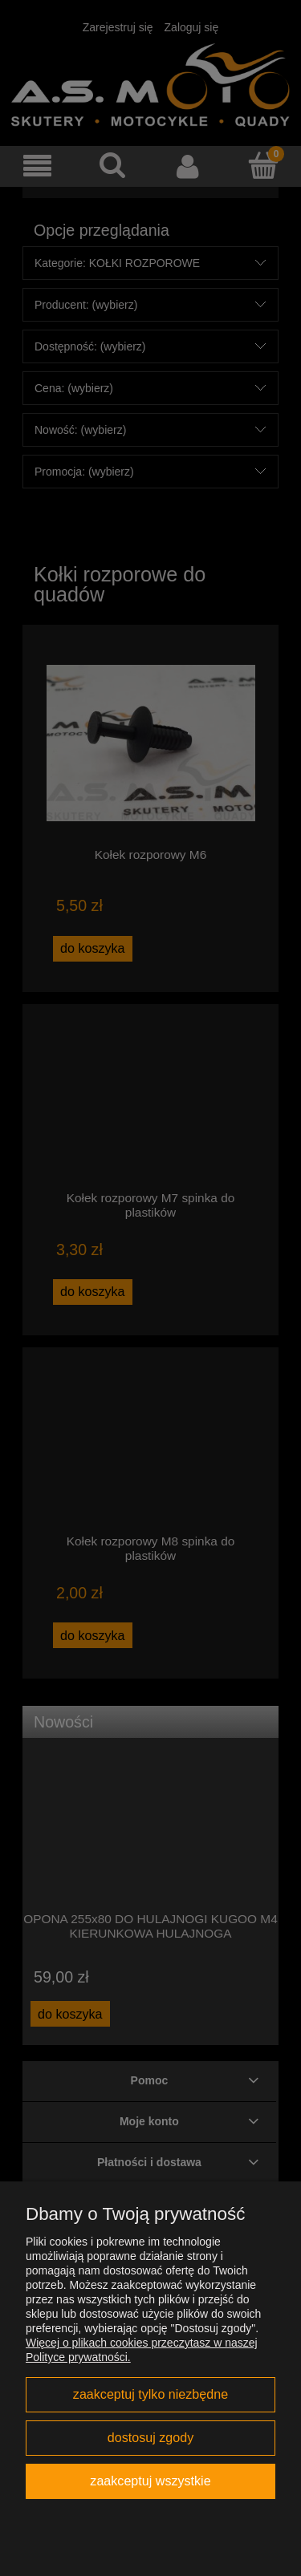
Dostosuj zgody (150, 2437)
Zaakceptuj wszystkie (150, 2480)
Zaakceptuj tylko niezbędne (150, 2394)
